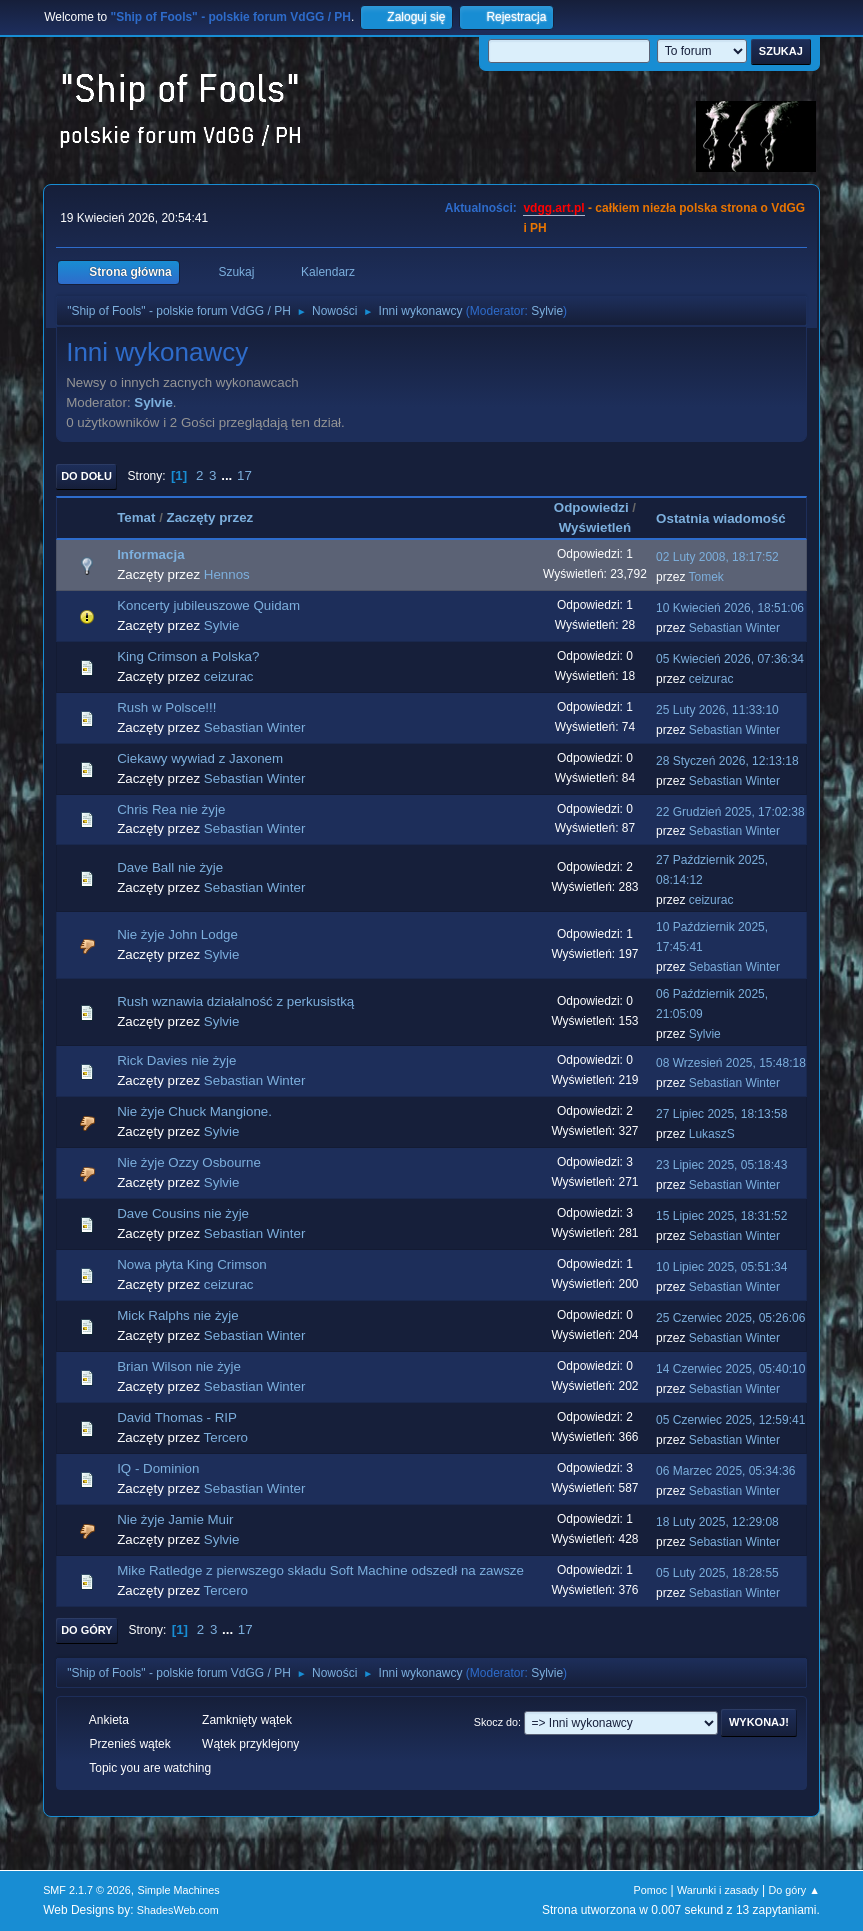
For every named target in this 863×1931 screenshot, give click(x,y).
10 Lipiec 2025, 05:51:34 (721, 1267)
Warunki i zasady (718, 1890)
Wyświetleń (595, 527)
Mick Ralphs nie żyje (177, 1315)
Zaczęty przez (210, 517)
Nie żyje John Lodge (177, 934)
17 (244, 475)
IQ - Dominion (158, 1468)
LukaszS (712, 1134)
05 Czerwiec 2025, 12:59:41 (730, 1420)
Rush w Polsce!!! (166, 707)
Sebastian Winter (734, 628)
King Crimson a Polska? (188, 656)
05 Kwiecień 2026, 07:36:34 (730, 659)
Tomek (706, 577)
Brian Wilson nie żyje (179, 1366)
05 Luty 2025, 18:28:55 (717, 1573)
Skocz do (496, 1722)
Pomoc (651, 1890)
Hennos (227, 574)
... (228, 475)
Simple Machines (178, 1890)
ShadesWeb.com (178, 1910)
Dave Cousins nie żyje (183, 1213)
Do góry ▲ (793, 1890)
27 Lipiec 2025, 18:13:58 (721, 1114)
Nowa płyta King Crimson (192, 1264)
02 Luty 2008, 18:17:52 (717, 557)
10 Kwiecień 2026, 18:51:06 (730, 608)
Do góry (87, 1630)
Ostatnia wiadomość (730, 518)
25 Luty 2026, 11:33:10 (717, 710)
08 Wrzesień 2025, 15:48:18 (731, 1063)
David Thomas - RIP (177, 1417)
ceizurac (229, 676)
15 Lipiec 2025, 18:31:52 (721, 1216)
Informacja (150, 554)
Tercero (226, 1437)
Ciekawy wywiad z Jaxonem (200, 758)
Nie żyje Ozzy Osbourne (189, 1162)
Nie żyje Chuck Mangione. (194, 1111)
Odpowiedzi (591, 507)
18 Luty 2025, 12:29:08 (717, 1522)
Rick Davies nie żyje (176, 1060)
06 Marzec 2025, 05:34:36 (725, 1471)
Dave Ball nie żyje (170, 867)
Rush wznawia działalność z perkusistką (235, 1001)
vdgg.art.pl (553, 208)
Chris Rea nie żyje (171, 809)
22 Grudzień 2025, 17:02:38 (730, 812)
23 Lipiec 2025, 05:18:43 (721, 1165)
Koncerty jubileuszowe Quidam (208, 605)
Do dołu (86, 476)
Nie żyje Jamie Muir (175, 1519)
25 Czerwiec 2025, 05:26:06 (730, 1318)
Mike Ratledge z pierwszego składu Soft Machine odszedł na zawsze (320, 1570)
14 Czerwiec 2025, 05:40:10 (730, 1369)
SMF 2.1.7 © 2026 (87, 1890)
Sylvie (547, 311)
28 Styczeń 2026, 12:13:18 (727, 761)
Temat (136, 517)
